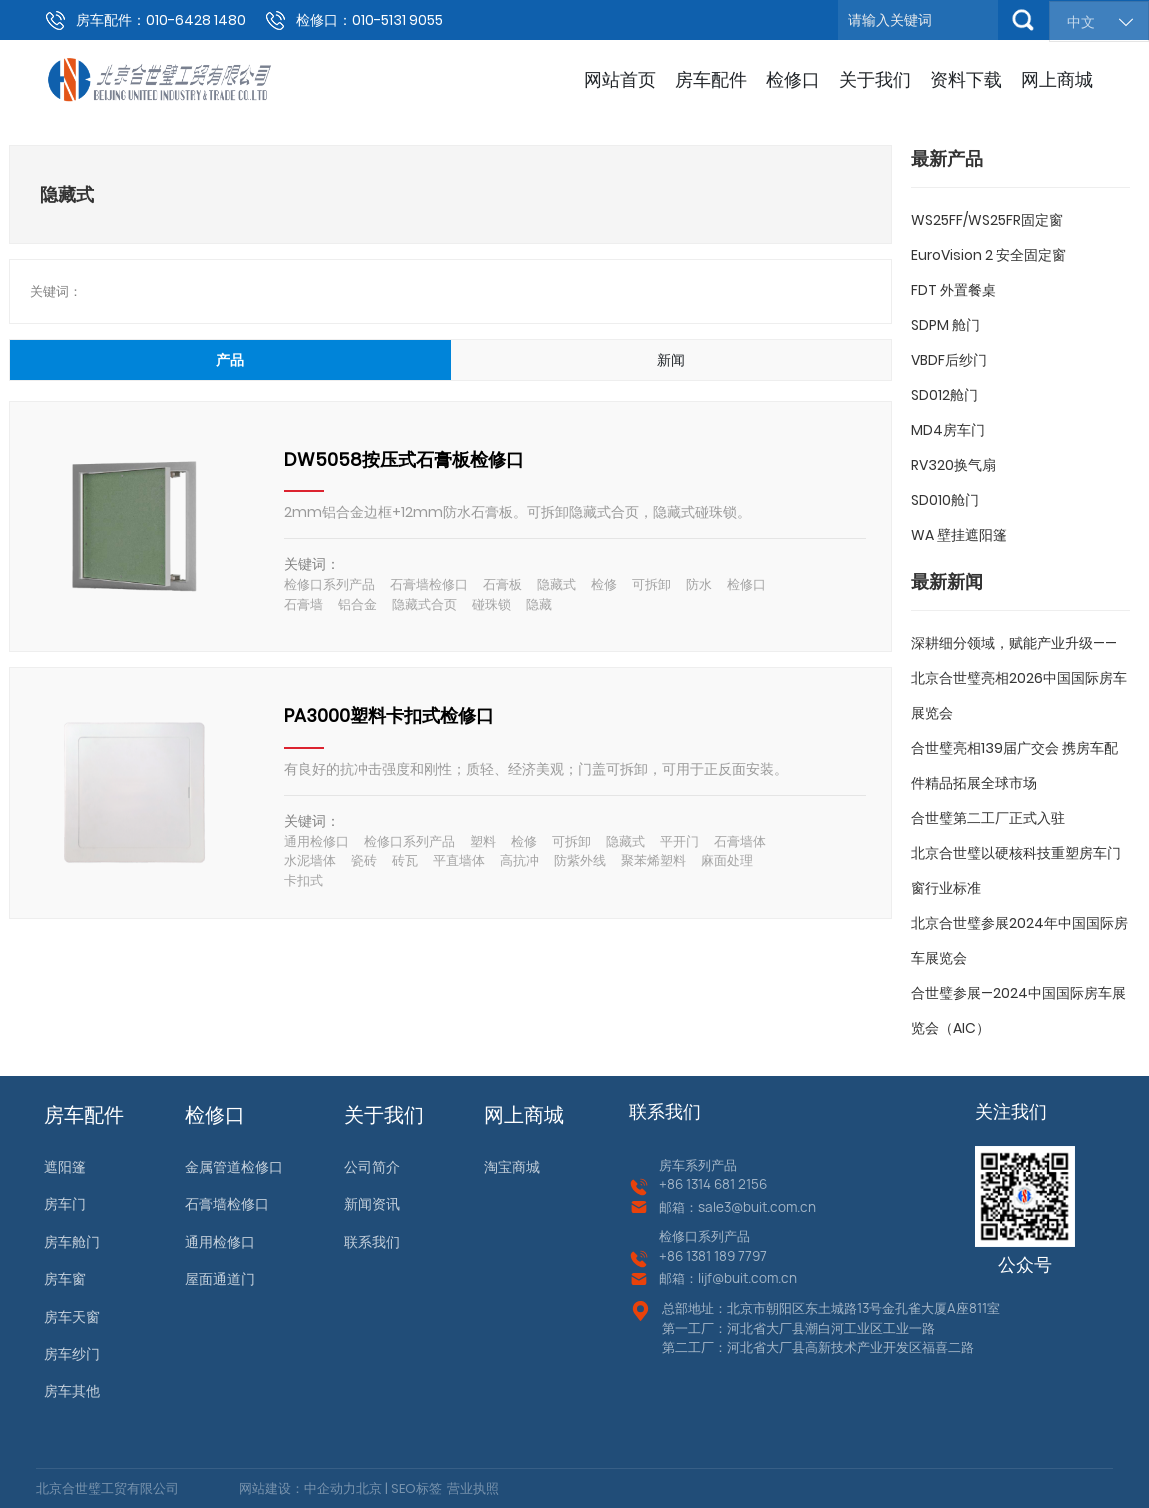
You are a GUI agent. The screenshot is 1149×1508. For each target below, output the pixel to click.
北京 (369, 1488)
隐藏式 (556, 584)
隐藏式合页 (424, 604)
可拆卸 (651, 584)
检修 (604, 584)
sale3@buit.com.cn (757, 1207)
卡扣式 (303, 880)
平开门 (679, 841)
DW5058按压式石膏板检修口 (404, 459)
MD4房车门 (948, 430)
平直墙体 (459, 860)
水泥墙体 (310, 860)
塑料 (483, 841)
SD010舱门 (945, 500)
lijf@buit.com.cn (747, 1278)
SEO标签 (415, 1488)
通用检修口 (316, 841)
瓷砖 (364, 860)
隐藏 (539, 604)
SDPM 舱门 (945, 325)
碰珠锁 (491, 604)
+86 (672, 1184)
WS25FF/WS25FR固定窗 (987, 220)
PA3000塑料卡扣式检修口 (389, 715)
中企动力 (330, 1488)
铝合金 (357, 604)
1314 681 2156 (726, 1184)
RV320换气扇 (953, 465)
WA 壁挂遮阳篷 (959, 535)
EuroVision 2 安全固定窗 (988, 255)
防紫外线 (580, 860)
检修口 (746, 584)
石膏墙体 (740, 841)
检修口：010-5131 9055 (369, 20)
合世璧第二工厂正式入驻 (988, 818)
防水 (699, 584)
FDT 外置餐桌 (953, 290)
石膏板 (502, 584)
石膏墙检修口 (429, 584)
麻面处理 (727, 860)
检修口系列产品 (329, 584)
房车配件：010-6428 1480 (161, 20)
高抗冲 (519, 860)
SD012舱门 (944, 395)
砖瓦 (405, 860)
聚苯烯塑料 (653, 860)
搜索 (1023, 20)
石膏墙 (303, 604)
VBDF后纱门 (949, 360)
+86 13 (678, 1256)
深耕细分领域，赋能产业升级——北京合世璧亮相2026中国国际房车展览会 (1019, 678)
